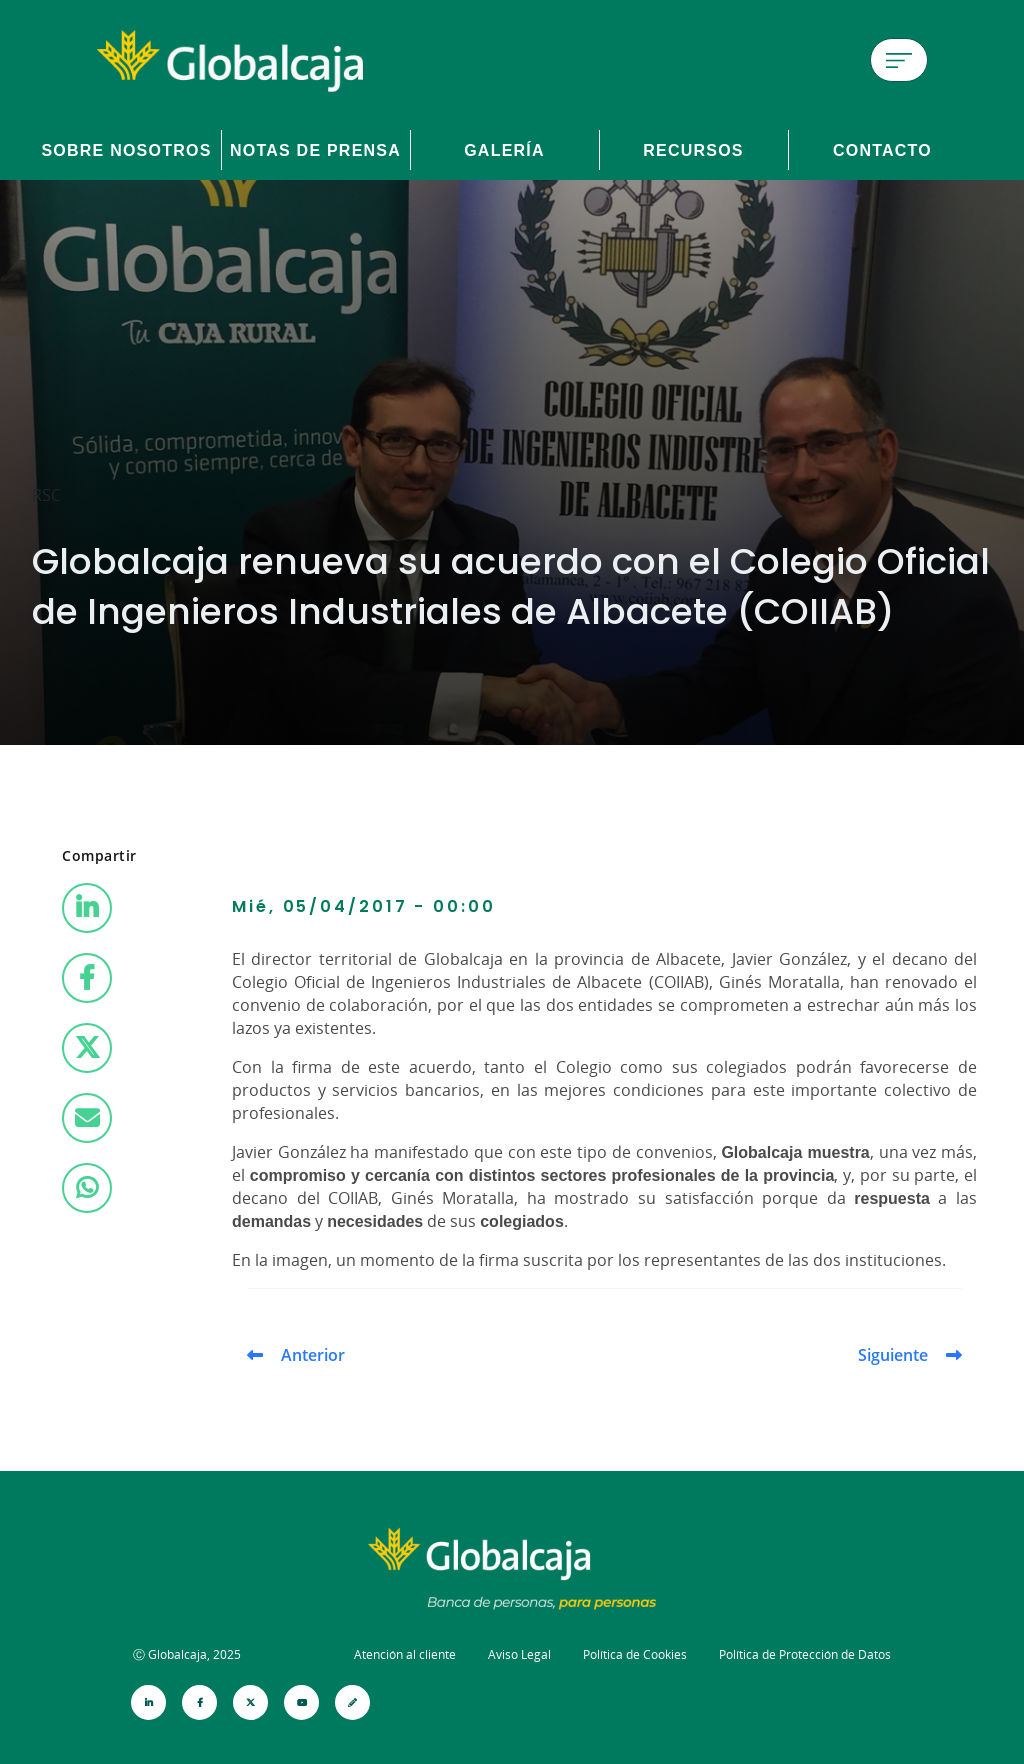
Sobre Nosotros (126, 150)
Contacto (882, 150)
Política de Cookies (635, 1654)
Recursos (693, 150)
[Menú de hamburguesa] (899, 60)
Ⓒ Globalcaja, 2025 (187, 1654)
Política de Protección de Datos (805, 1654)
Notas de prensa (315, 150)
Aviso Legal (519, 1654)
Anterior (313, 1355)
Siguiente (893, 1355)
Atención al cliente (405, 1654)
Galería (504, 150)
